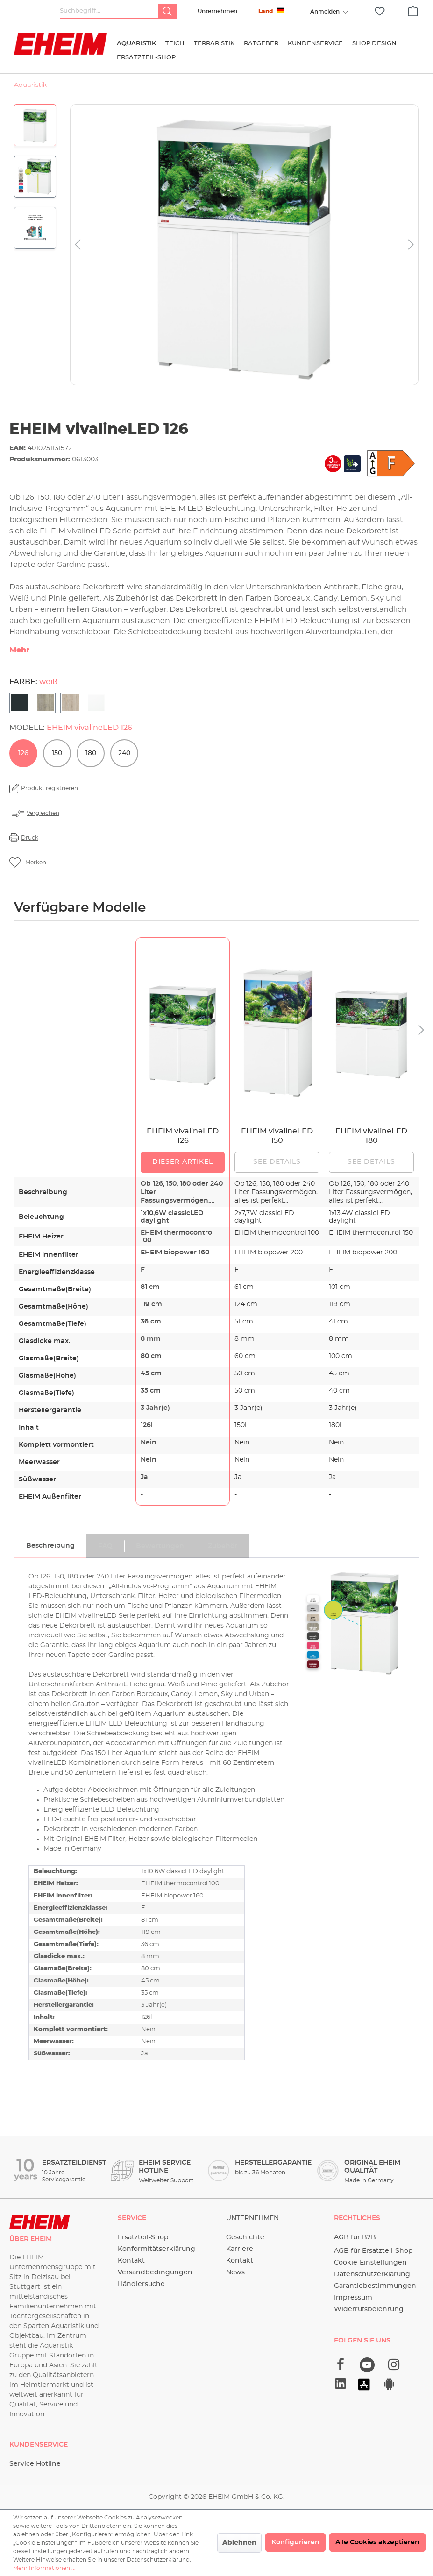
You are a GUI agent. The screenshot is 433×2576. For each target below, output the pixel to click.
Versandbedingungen (155, 2272)
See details (277, 1162)
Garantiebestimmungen (375, 2286)
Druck (29, 838)
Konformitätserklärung (156, 2249)
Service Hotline (35, 2464)
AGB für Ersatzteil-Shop (373, 2251)
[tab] (50, 1546)
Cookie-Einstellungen (370, 2262)
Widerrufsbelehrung (369, 2309)
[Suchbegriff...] (109, 11)
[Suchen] (167, 11)
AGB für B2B (355, 2237)
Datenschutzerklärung (372, 2274)
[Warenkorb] (413, 9)
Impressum (353, 2297)
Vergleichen (43, 813)
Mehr (19, 650)
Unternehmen (217, 11)
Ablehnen (239, 2543)
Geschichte (245, 2237)
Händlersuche (141, 2284)
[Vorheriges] (78, 245)
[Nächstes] (411, 245)
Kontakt (131, 2261)
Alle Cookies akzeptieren (377, 2542)
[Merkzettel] (379, 11)
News (235, 2272)
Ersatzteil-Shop (143, 2237)
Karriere (239, 2249)
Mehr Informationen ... (44, 2568)
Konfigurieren (295, 2542)
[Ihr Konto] (324, 11)
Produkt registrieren (49, 788)
